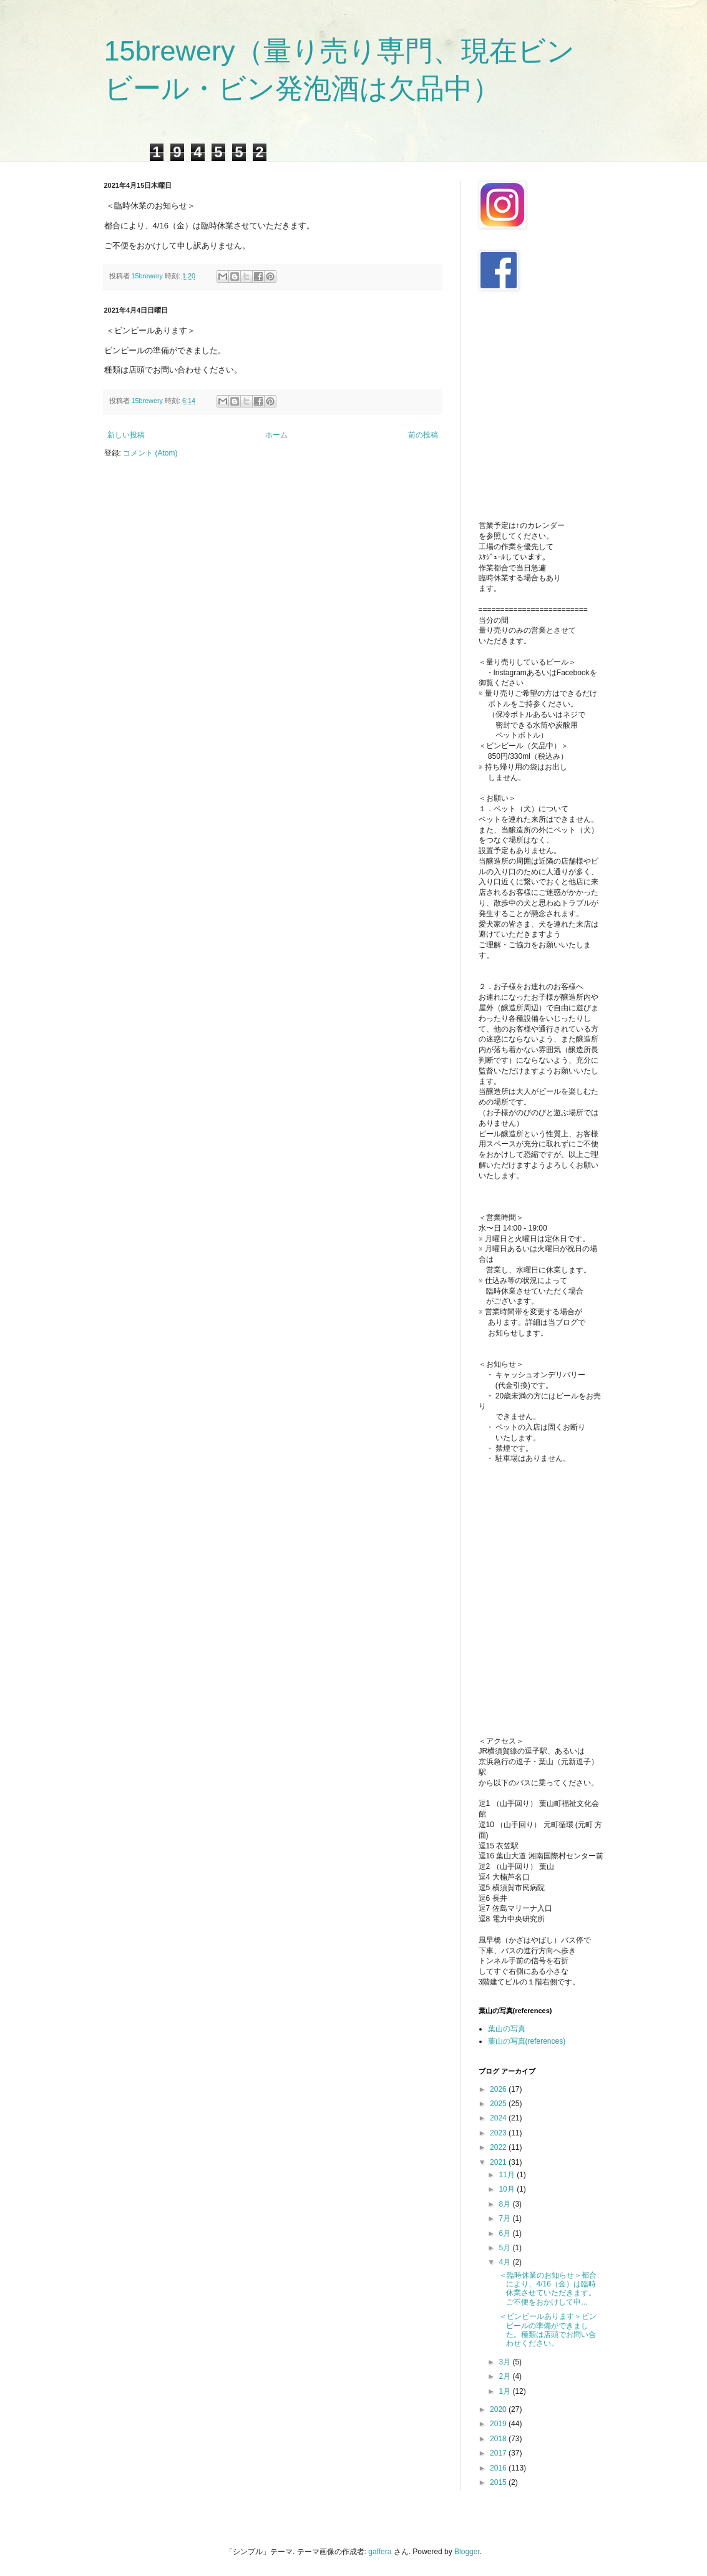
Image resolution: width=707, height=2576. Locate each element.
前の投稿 (423, 435)
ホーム (276, 435)
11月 (508, 2174)
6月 (505, 2233)
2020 (499, 2409)
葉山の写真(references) (527, 2041)
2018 (499, 2438)
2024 (499, 2118)
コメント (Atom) (150, 453)
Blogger (467, 2551)
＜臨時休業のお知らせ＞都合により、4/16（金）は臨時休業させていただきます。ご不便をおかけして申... (546, 2288)
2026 (499, 2089)
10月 (508, 2189)
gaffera (379, 2551)
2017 (499, 2453)
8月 (505, 2204)
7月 (505, 2218)
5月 (505, 2247)
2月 (505, 2376)
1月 (505, 2391)
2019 (499, 2423)
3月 (505, 2362)
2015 (499, 2482)
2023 (499, 2133)
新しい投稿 (126, 435)
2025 (499, 2103)
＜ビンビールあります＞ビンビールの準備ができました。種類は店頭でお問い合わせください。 (546, 2330)
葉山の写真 (506, 2028)
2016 (499, 2468)
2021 (499, 2162)
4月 (505, 2262)
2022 (499, 2147)
